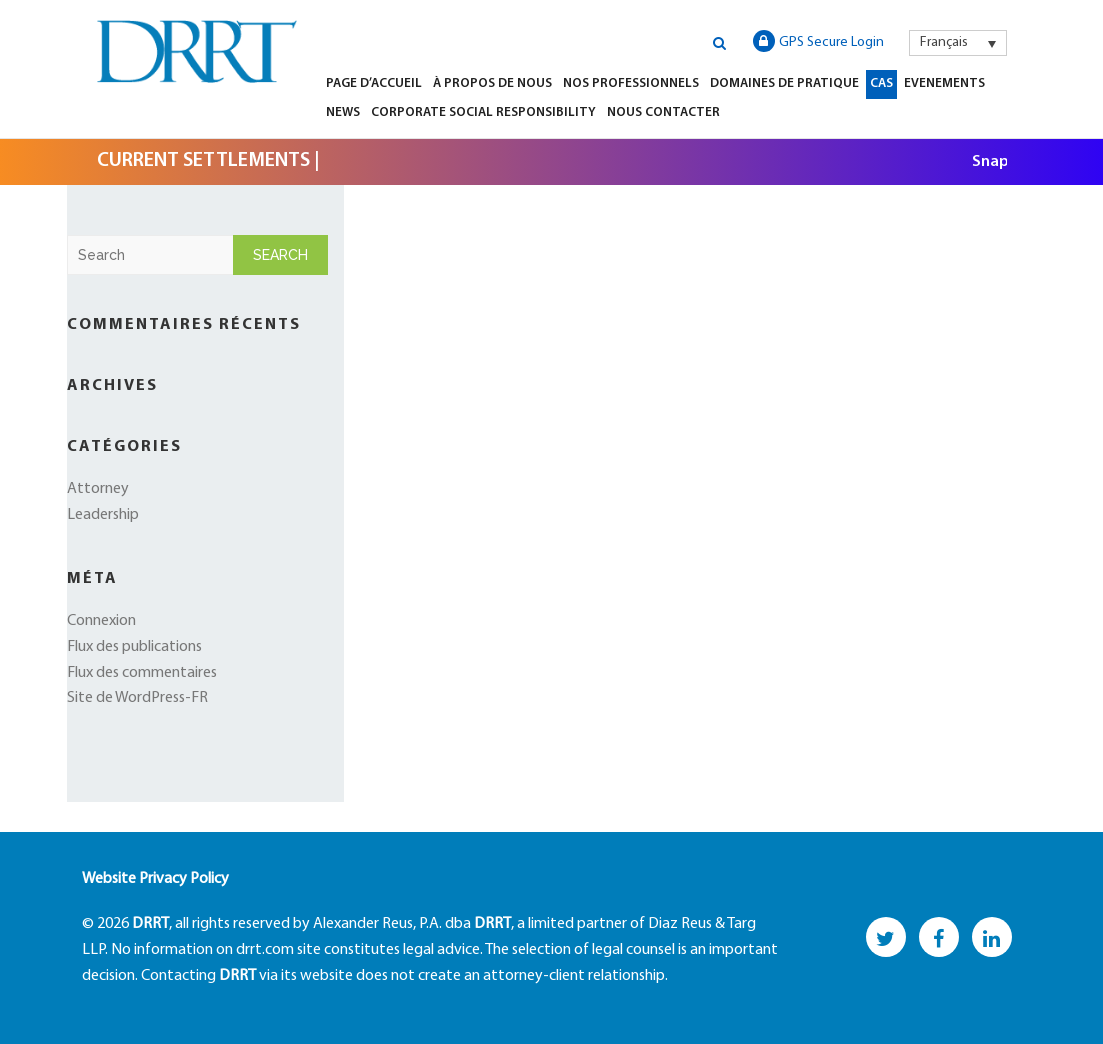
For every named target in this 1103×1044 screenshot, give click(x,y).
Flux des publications (134, 647)
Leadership (103, 515)
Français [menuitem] (944, 42)
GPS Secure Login (818, 41)
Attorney (98, 489)
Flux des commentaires (142, 673)
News (343, 112)
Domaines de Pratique (784, 83)
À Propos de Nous (492, 83)
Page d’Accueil (374, 83)
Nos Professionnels (631, 83)
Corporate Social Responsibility (483, 112)
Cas (881, 83)
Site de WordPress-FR (137, 698)
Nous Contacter (663, 112)
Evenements (944, 83)
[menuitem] (958, 43)
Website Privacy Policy (155, 879)
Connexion (101, 621)
